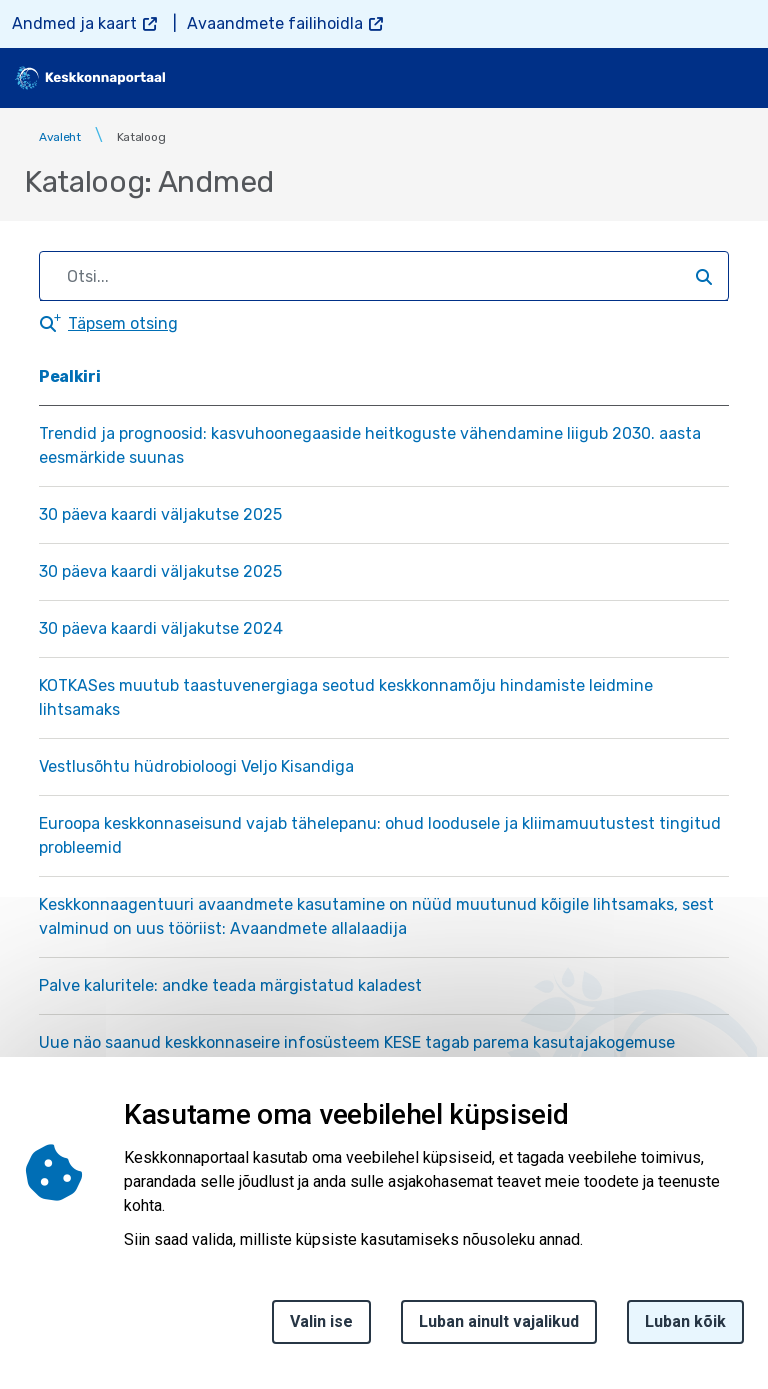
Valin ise (321, 1332)
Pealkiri (69, 376)
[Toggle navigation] (738, 78)
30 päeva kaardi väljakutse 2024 (161, 628)
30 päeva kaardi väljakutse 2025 (160, 514)
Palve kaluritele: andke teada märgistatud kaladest (230, 985)
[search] (685, 78)
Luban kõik (685, 1332)
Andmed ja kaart (74, 23)
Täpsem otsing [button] (123, 323)
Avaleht (60, 137)
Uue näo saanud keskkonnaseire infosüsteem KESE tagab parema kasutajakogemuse (357, 1042)
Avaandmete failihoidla (275, 23)
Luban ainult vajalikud (499, 1332)
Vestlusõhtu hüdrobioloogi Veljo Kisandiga (196, 766)
